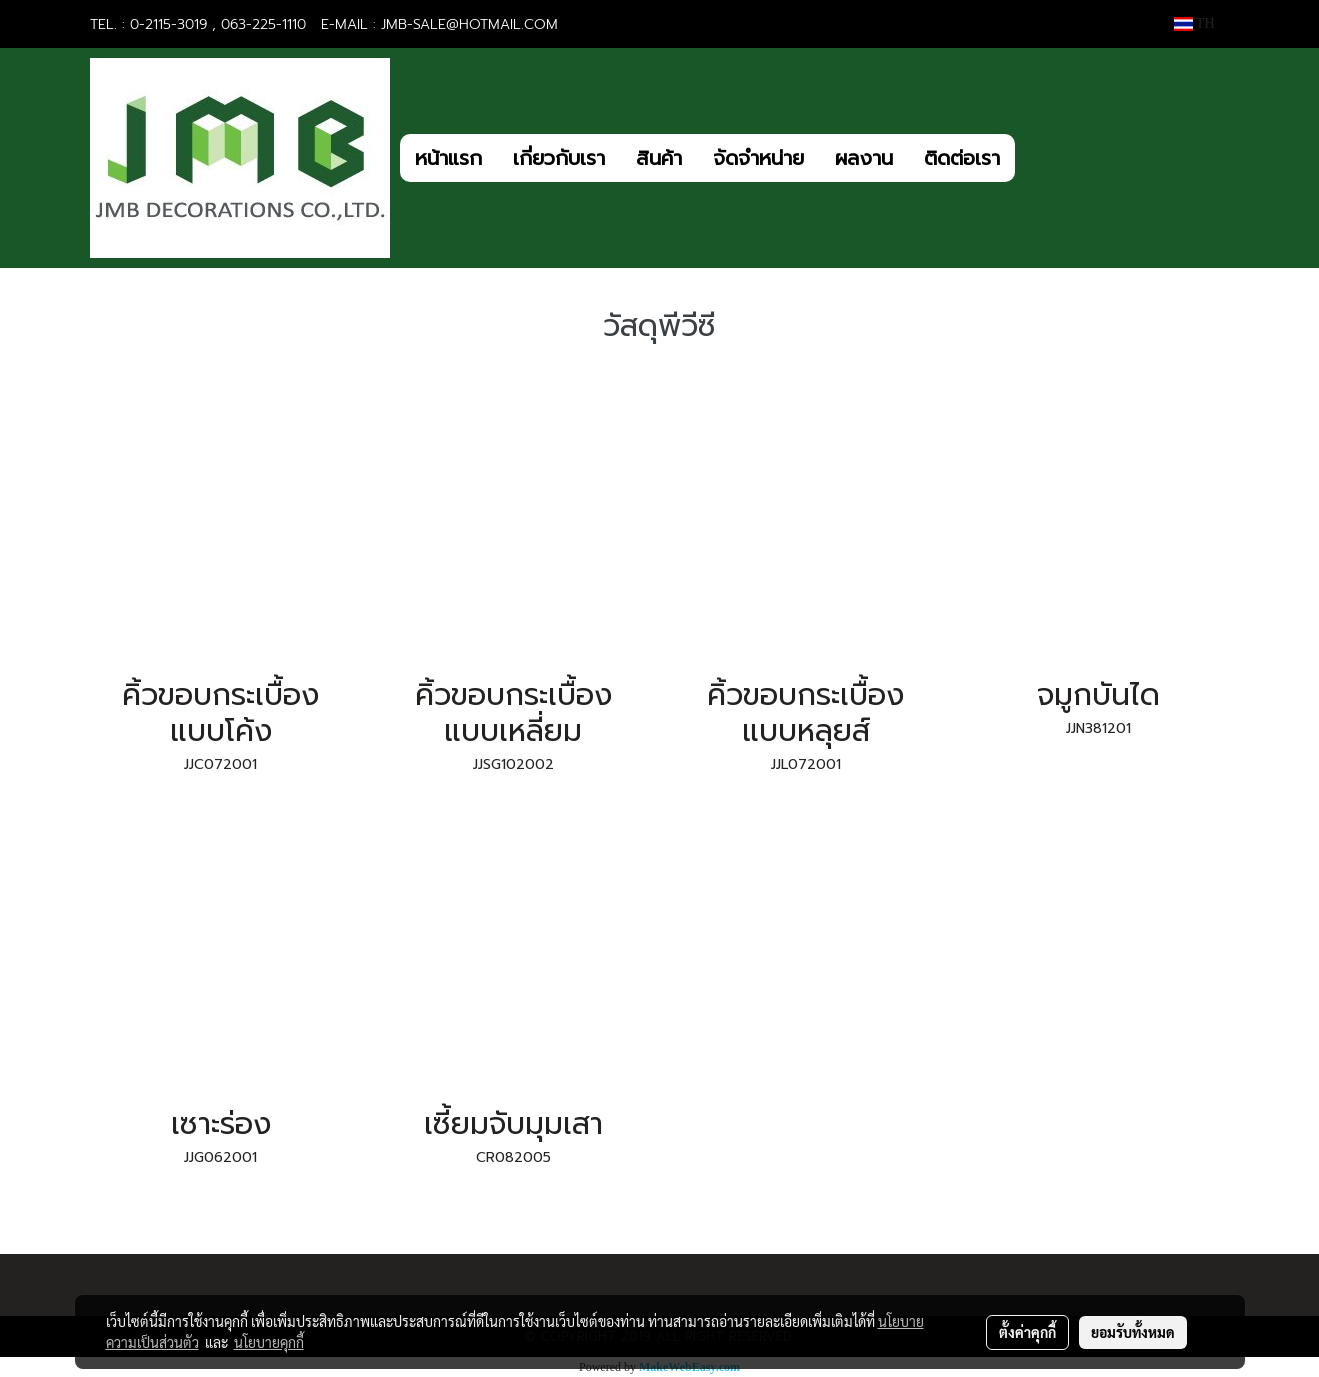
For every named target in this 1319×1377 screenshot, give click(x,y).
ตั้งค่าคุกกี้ (1027, 1332)
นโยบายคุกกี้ (269, 1342)
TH (1194, 23)
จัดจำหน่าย (758, 158)
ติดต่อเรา (962, 158)
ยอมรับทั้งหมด (1133, 1332)
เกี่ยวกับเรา (559, 158)
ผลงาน (864, 158)
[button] (1033, 158)
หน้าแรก (448, 158)
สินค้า (659, 158)
